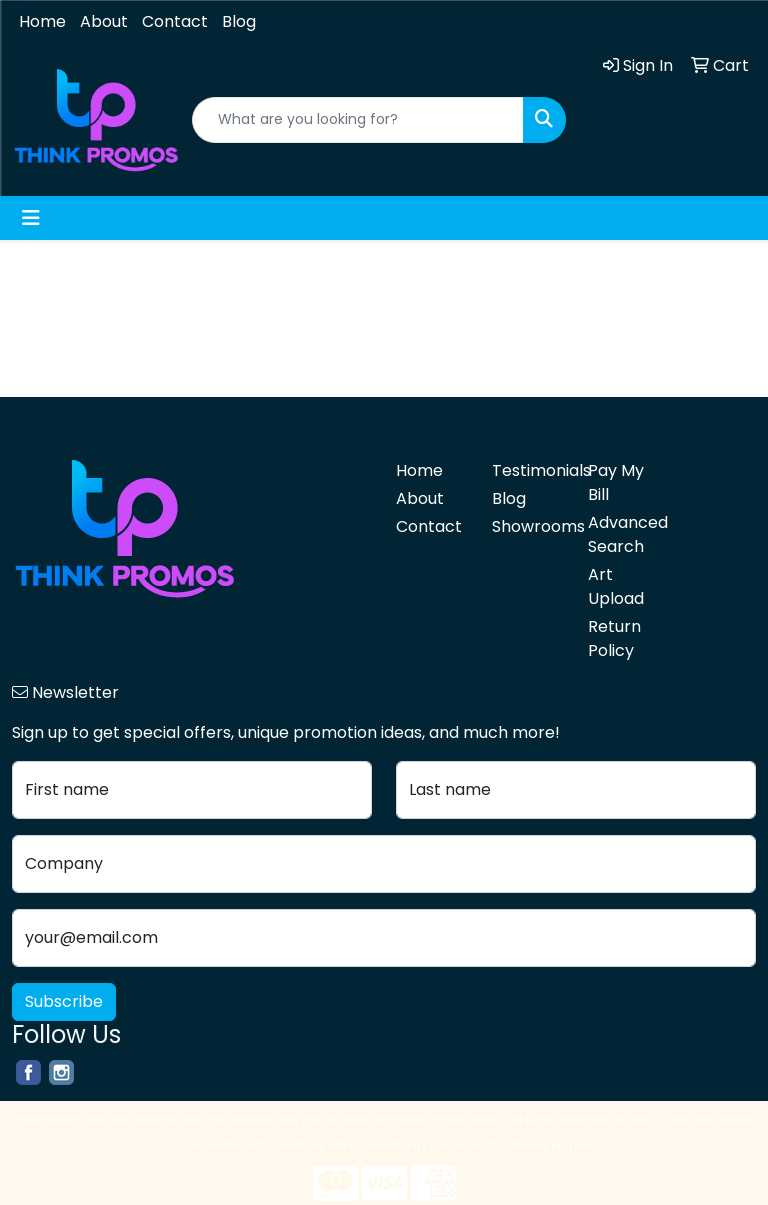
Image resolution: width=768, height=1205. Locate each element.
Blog (239, 21)
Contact (175, 21)
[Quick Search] (358, 120)
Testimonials (528, 470)
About (104, 21)
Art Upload (616, 586)
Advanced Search (624, 534)
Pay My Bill (616, 482)
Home (42, 21)
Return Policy (614, 638)
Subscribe (64, 1001)
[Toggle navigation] (31, 218)
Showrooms (528, 526)
